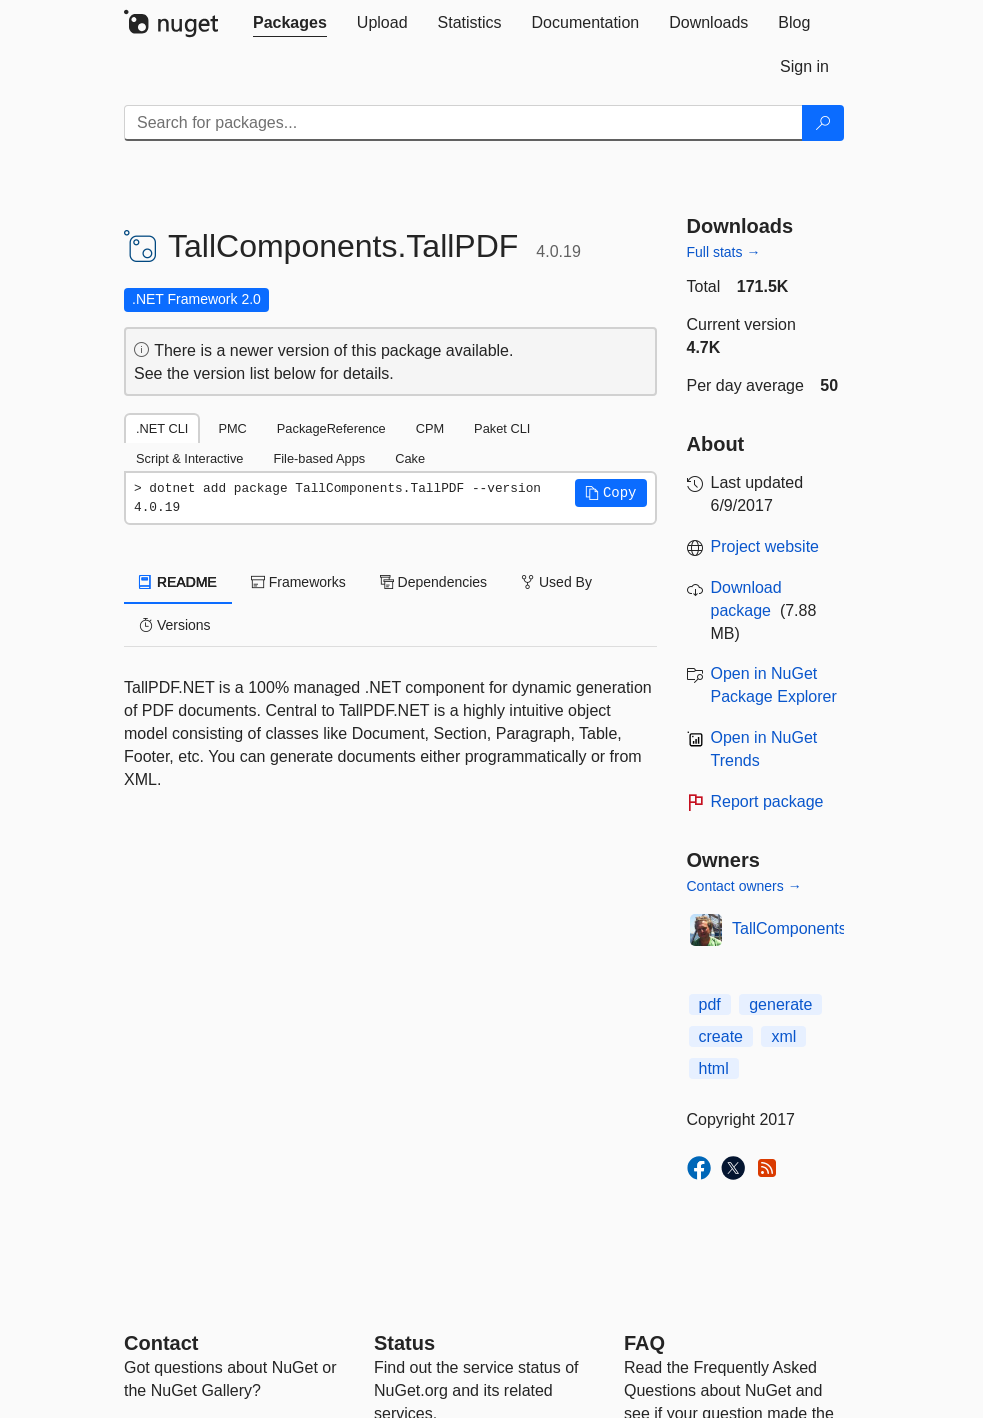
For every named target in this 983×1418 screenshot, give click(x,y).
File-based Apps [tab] (319, 458)
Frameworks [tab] (298, 582)
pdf (710, 1004)
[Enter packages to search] (463, 123)
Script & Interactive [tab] (189, 458)
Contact (161, 1343)
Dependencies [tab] (433, 582)
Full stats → (724, 252)
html (714, 1068)
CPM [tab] (430, 428)
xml (783, 1036)
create (721, 1036)
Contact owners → (744, 886)
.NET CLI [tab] (162, 428)
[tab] (290, 23)
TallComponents (789, 928)
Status (404, 1343)
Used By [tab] (556, 582)
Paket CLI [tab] (502, 428)
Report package (767, 801)
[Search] (823, 123)
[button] (611, 493)
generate (780, 1004)
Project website (765, 546)
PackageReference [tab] (331, 428)
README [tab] (178, 582)
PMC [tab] (232, 428)
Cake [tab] (410, 458)
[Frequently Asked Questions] (644, 1343)
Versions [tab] (175, 625)
